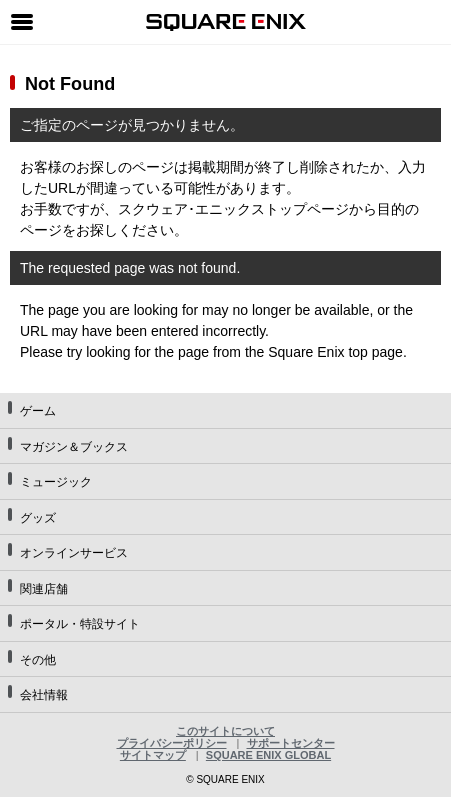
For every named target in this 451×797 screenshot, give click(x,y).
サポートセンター (291, 743)
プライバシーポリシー (172, 743)
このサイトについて (225, 731)
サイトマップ (153, 755)
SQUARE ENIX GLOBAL (268, 755)
